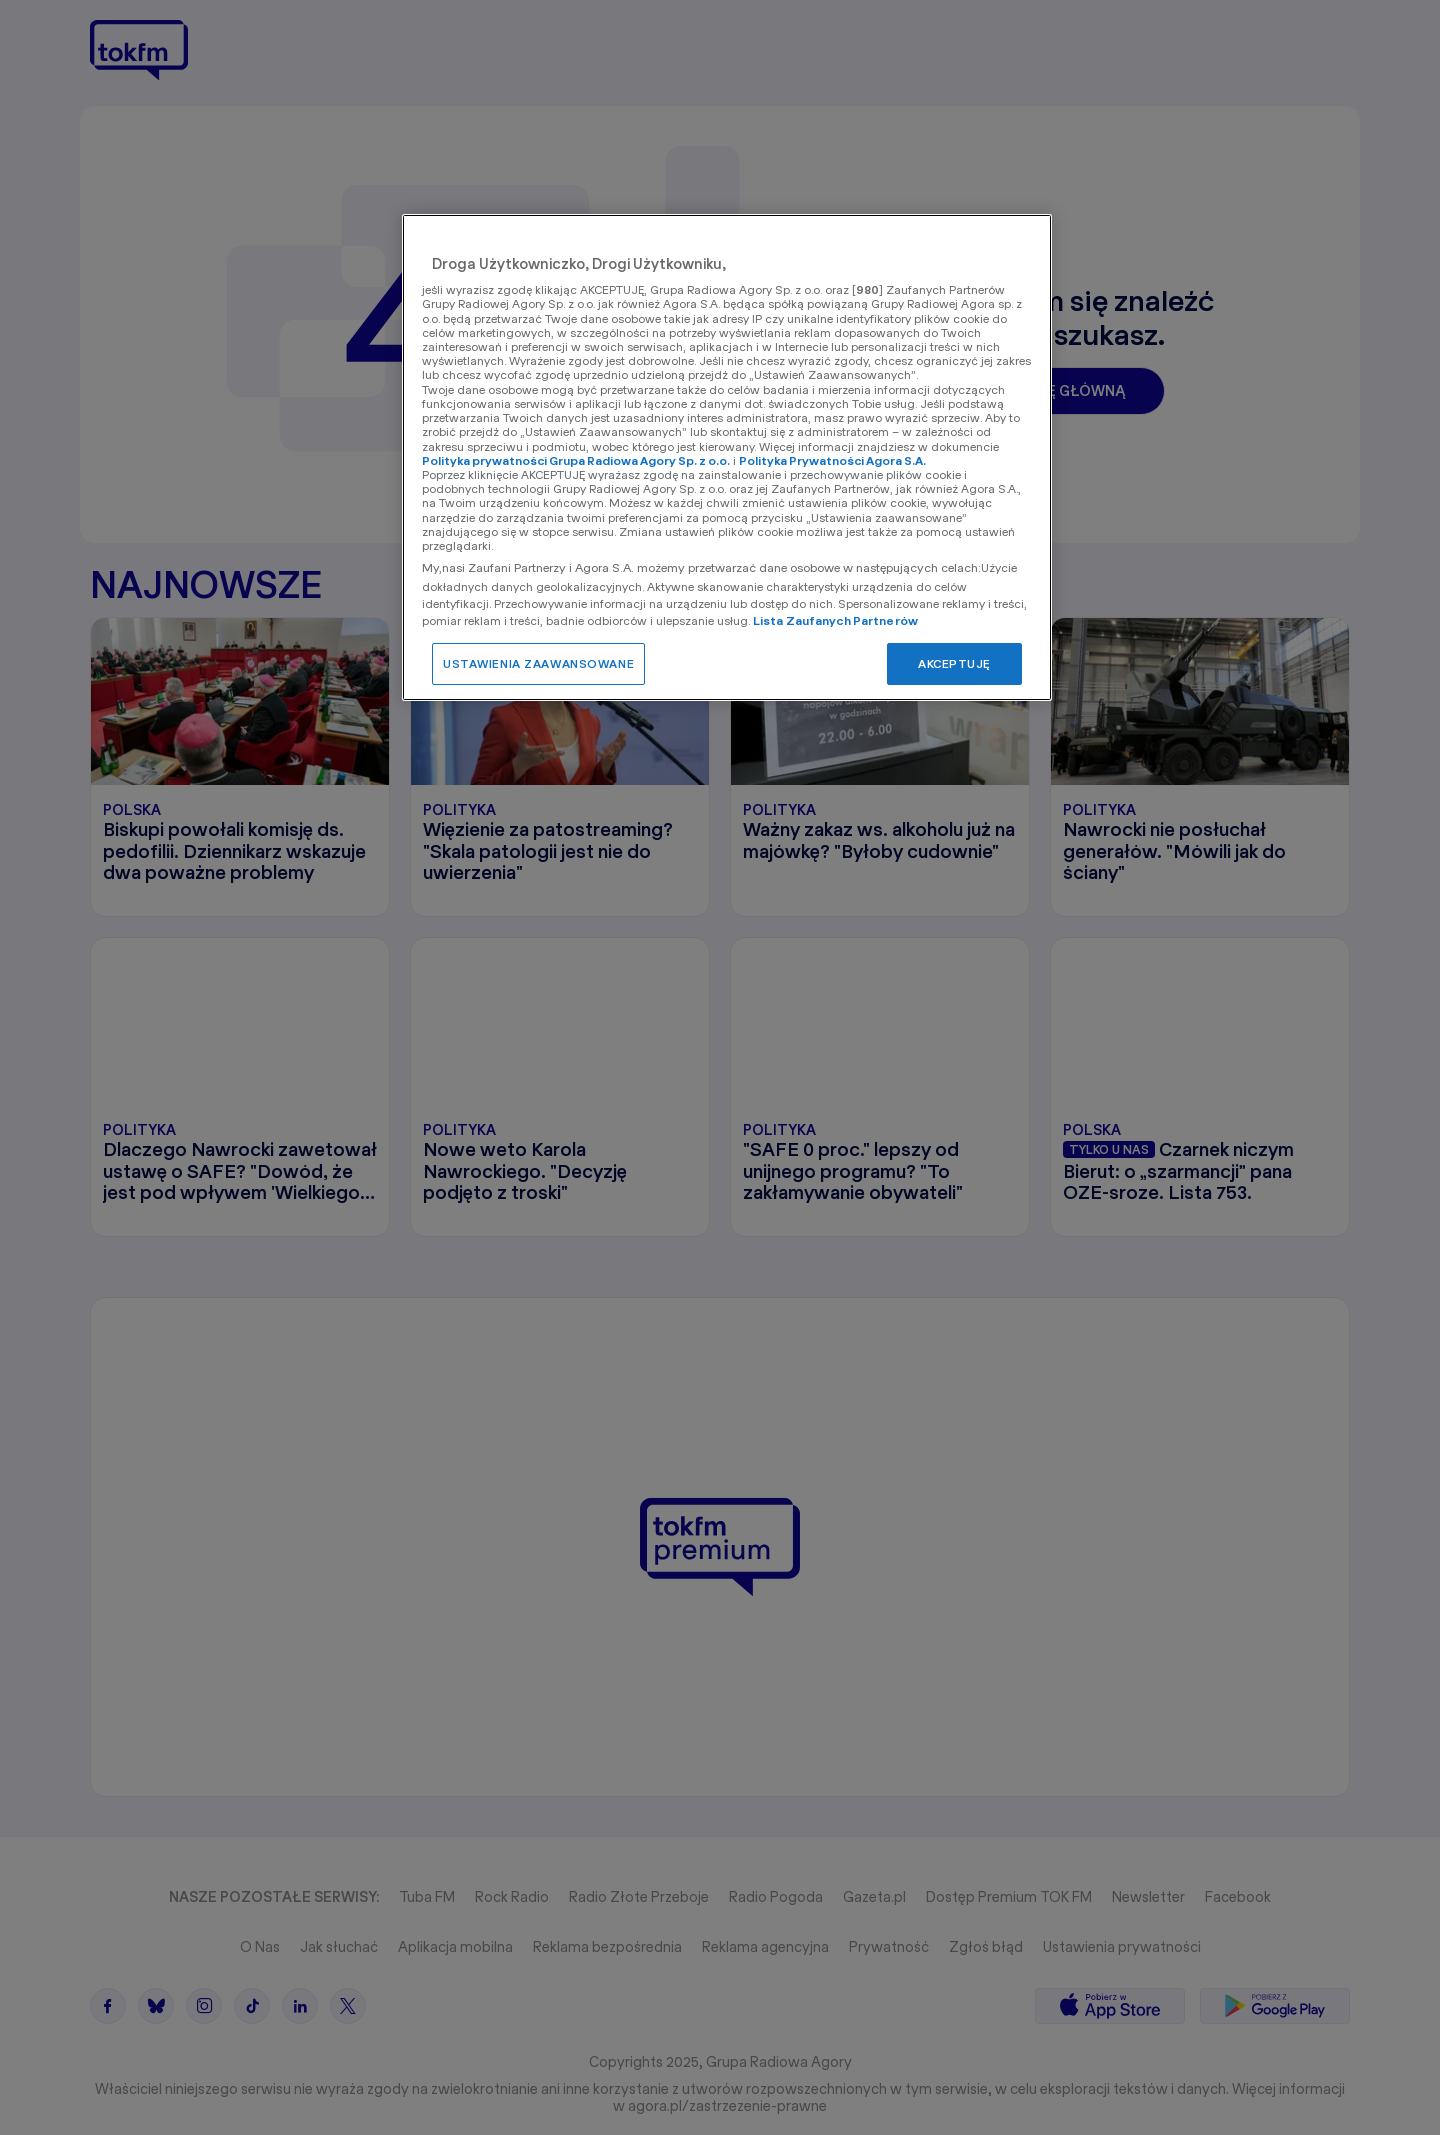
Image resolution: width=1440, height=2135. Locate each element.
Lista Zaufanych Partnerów (835, 620)
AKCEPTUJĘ (954, 663)
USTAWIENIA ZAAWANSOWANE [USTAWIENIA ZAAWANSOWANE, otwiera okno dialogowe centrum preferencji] (538, 663)
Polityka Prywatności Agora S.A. (832, 460)
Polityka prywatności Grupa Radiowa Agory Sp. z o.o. (576, 460)
